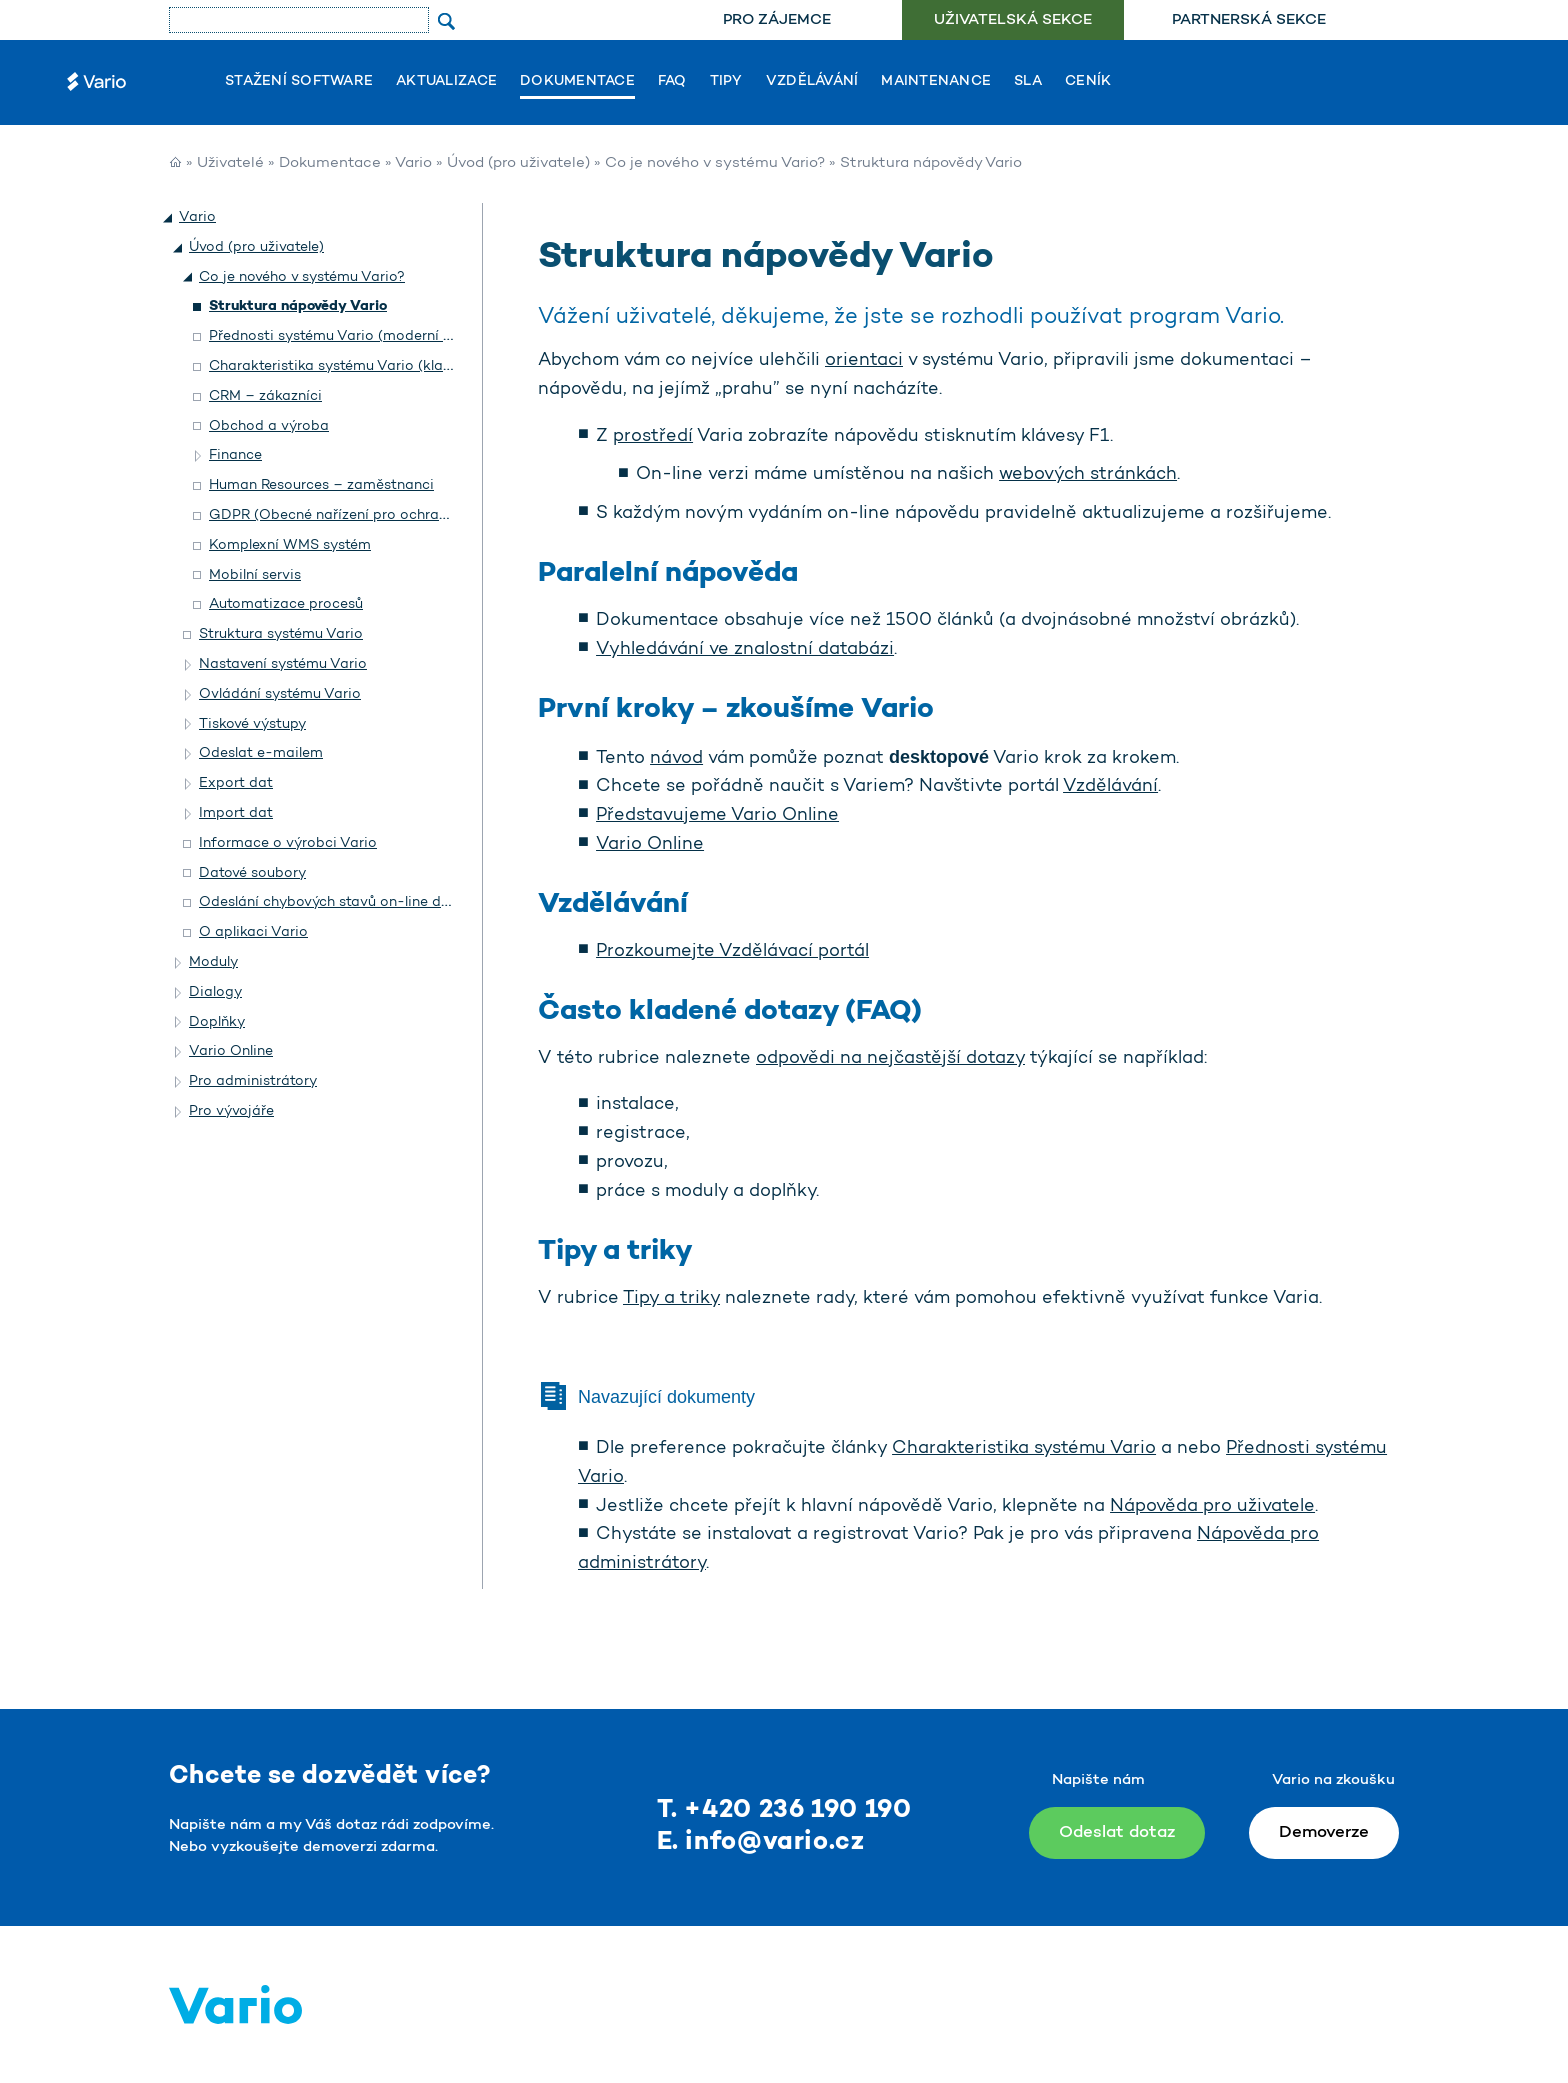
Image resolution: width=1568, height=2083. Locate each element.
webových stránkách (1088, 475)
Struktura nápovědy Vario (298, 306)
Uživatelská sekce (1013, 20)
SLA (1028, 82)
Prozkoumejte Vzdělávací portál (732, 952)
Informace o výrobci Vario (288, 843)
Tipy (726, 82)
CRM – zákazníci (265, 396)
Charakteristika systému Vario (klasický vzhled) (369, 366)
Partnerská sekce (1249, 20)
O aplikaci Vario (253, 932)
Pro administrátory (253, 1081)
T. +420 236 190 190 (784, 1810)
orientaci (864, 361)
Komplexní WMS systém (290, 545)
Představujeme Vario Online (717, 816)
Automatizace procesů (286, 604)
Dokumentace (577, 82)
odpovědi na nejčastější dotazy (890, 1059)
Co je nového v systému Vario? (715, 163)
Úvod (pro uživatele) (518, 163)
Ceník (1088, 82)
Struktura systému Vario (281, 634)
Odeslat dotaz (1117, 1832)
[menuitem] (776, 20)
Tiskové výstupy (252, 724)
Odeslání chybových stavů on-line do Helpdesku (361, 902)
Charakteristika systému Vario (1024, 1449)
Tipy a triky (671, 1299)
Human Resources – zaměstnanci (321, 485)
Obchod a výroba (269, 426)
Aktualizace (446, 82)
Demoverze (1324, 1832)
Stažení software (299, 82)
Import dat (236, 813)
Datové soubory (252, 873)
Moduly (213, 962)
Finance (235, 455)
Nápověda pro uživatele (1212, 1507)
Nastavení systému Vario (283, 664)
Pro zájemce (777, 20)
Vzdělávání (812, 82)
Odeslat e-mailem (261, 753)
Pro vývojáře (231, 1111)
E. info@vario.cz (761, 1842)
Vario (413, 163)
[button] (169, 218)
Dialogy (215, 992)
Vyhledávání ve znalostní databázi (745, 650)
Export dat (236, 783)
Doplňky (217, 1022)
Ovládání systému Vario (280, 694)
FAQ (672, 82)
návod (676, 759)
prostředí (653, 437)
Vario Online (650, 845)
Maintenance (936, 82)
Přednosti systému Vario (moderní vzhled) (350, 336)
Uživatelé (230, 163)
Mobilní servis (255, 575)
